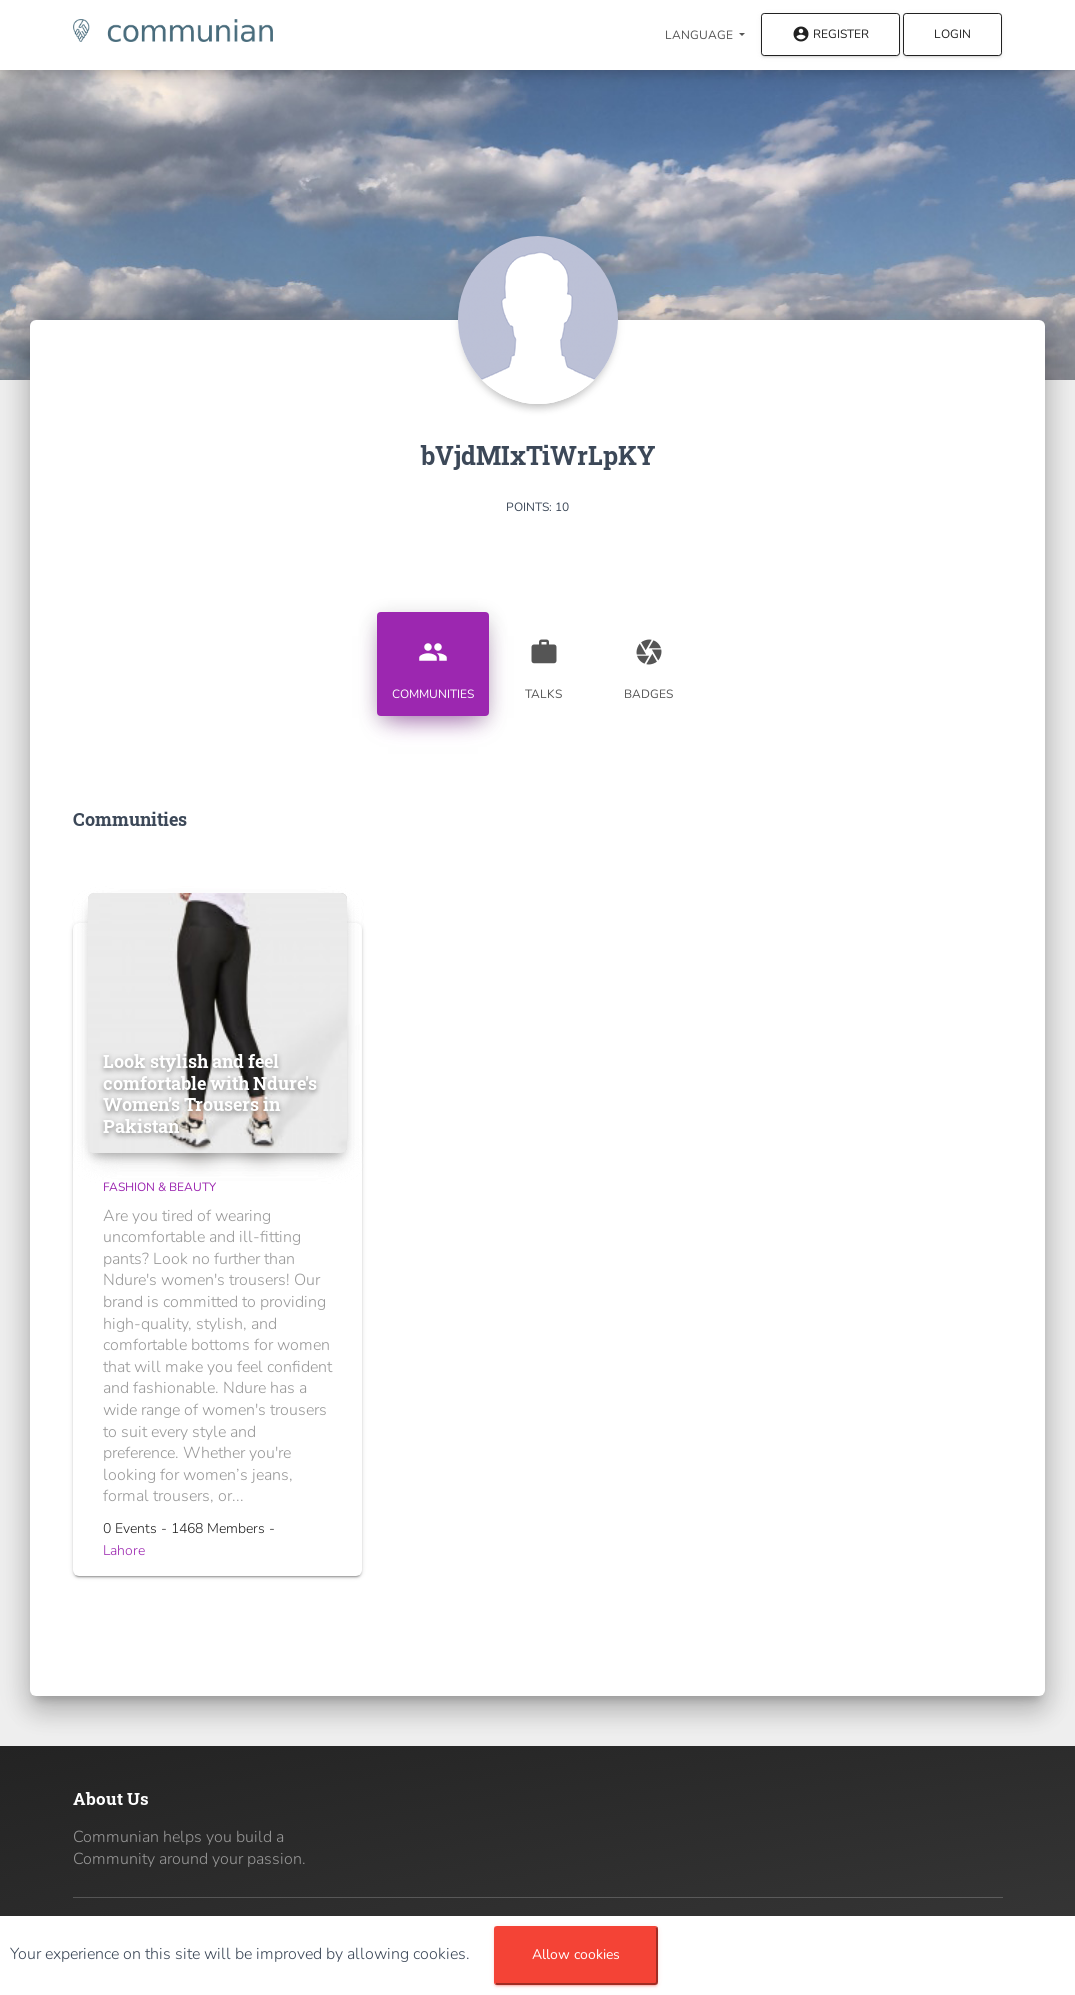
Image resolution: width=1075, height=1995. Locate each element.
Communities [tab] (433, 662)
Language (700, 35)
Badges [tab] (649, 662)
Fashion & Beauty (159, 1187)
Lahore (124, 1550)
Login (952, 34)
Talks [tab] (544, 662)
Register (830, 35)
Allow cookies (576, 1954)
